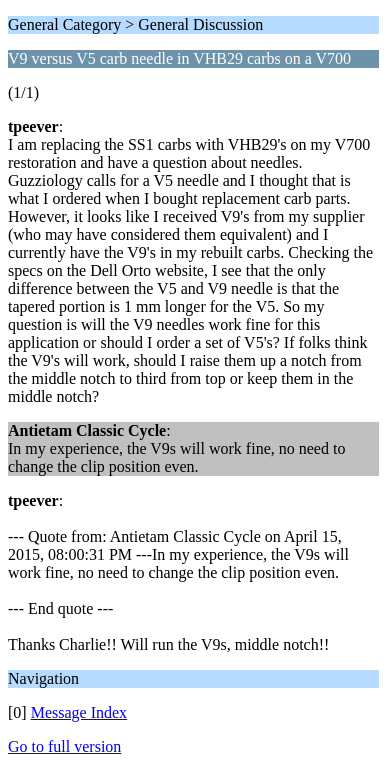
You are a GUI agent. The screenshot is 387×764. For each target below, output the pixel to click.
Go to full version (64, 746)
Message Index (79, 712)
